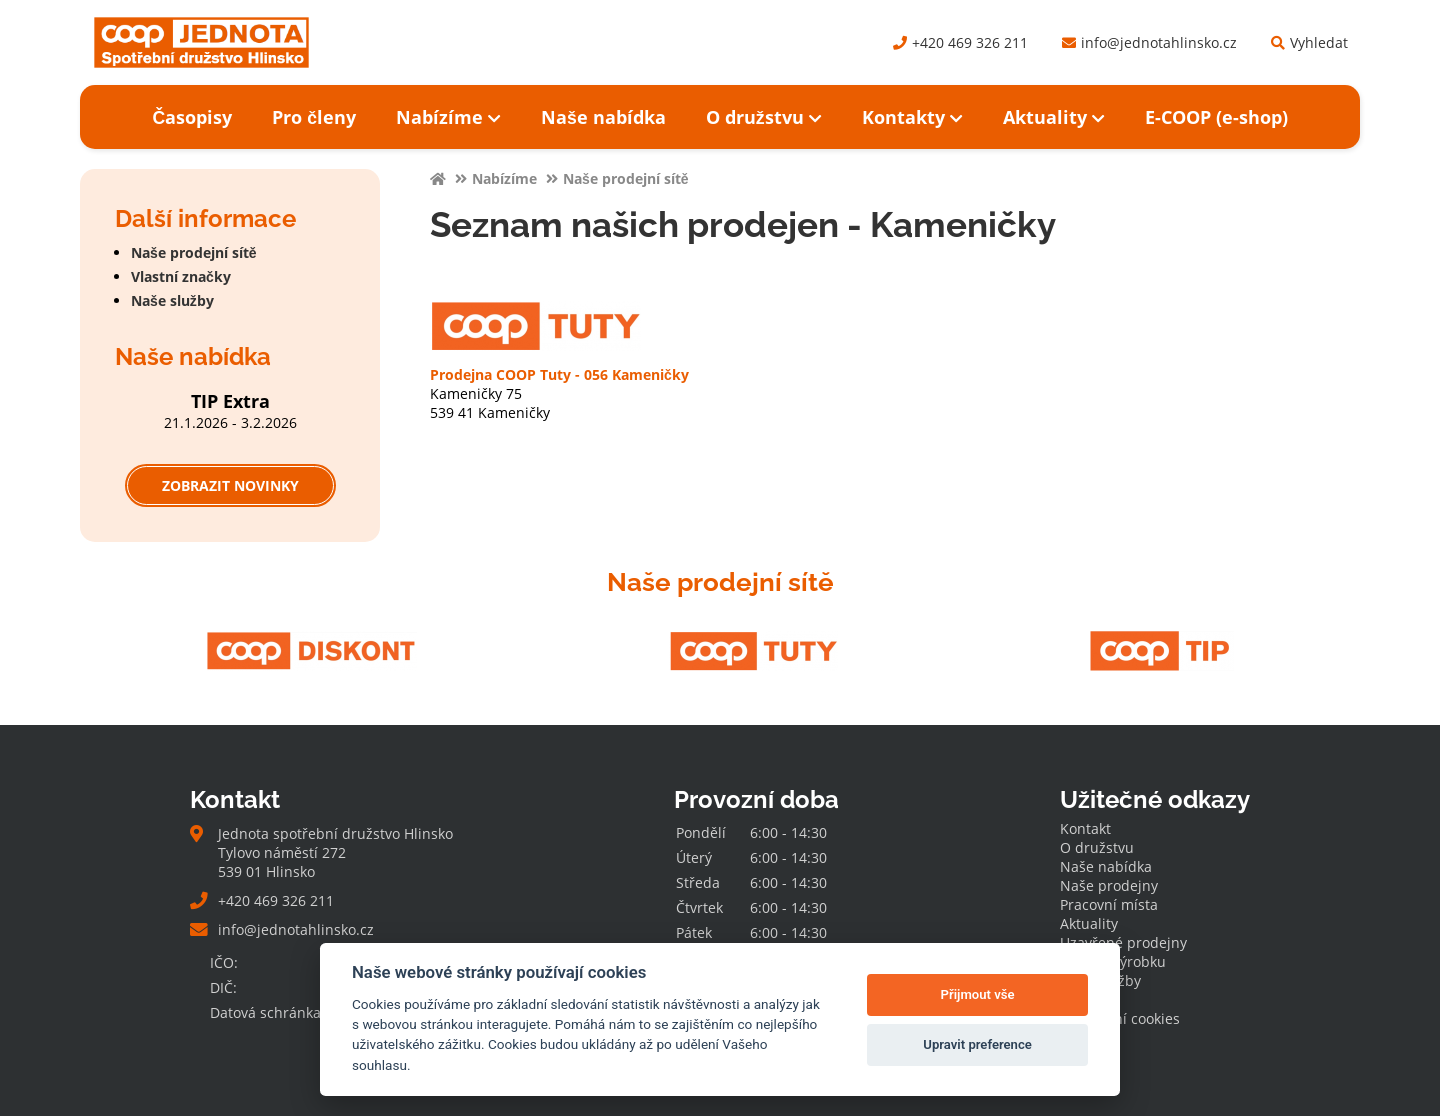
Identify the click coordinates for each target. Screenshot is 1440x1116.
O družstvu (764, 117)
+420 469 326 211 (960, 42)
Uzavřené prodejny (1123, 942)
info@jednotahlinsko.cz (1149, 42)
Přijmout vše (978, 994)
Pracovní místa (1109, 904)
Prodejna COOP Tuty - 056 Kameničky (559, 374)
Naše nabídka (603, 117)
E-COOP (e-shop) (1216, 117)
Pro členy (314, 117)
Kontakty (912, 117)
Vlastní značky (181, 276)
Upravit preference (977, 1044)
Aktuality (1054, 117)
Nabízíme (448, 117)
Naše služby (172, 300)
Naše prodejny (1109, 885)
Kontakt (1085, 828)
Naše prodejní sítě (194, 252)
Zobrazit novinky (230, 485)
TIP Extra (230, 401)
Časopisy (192, 117)
